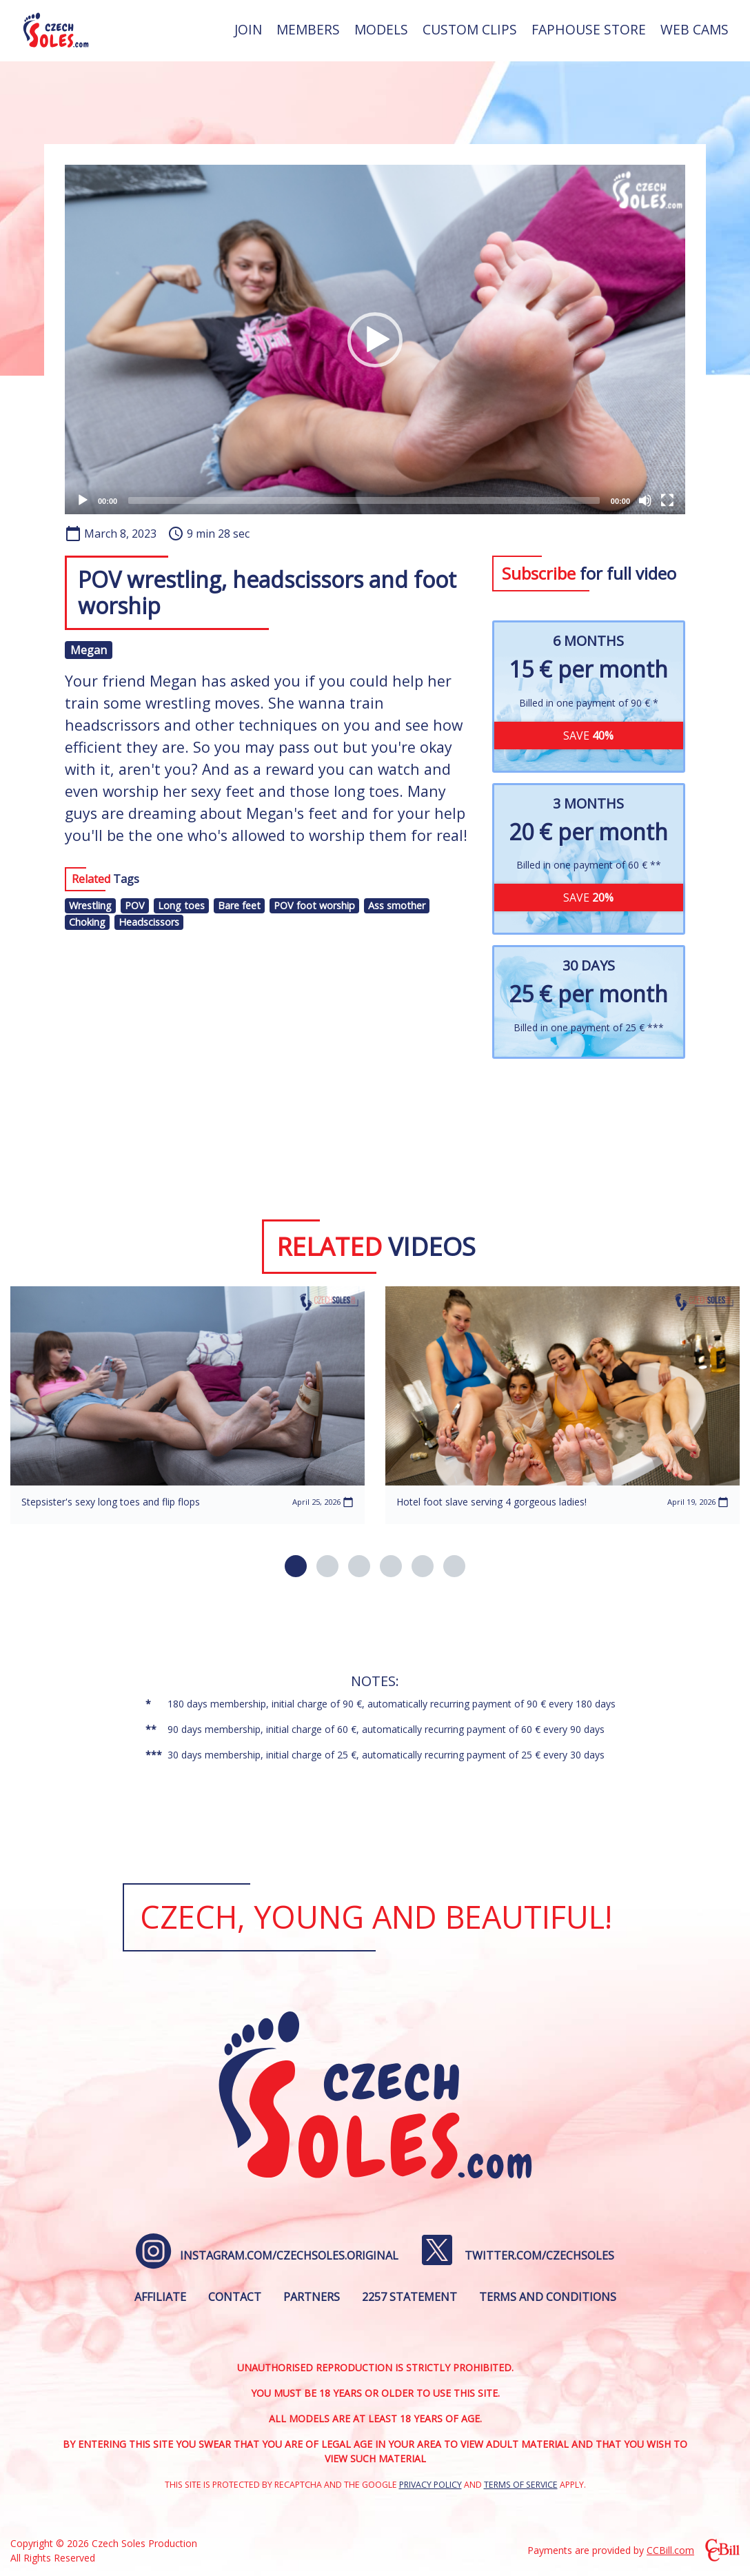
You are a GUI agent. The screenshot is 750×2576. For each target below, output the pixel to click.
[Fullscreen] (667, 500)
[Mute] (645, 500)
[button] (375, 339)
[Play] (83, 500)
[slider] (364, 500)
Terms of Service (521, 2485)
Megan (88, 650)
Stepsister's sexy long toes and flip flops (110, 1501)
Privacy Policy (430, 2485)
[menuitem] (248, 30)
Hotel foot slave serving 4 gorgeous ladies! (491, 1501)
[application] (375, 339)
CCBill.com (670, 2550)
